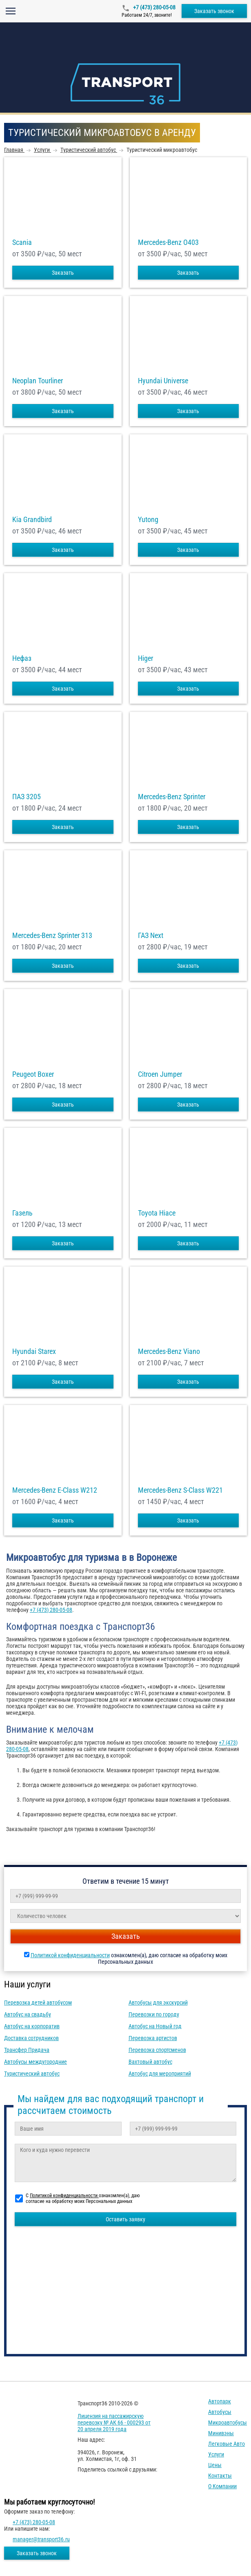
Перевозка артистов (153, 2038)
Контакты (220, 2475)
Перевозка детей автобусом (38, 2002)
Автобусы (219, 2412)
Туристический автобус (32, 2073)
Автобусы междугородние (35, 2061)
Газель (22, 1213)
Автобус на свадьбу (27, 2014)
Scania (22, 242)
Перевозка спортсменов (157, 2050)
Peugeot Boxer (33, 1074)
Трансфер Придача (26, 2050)
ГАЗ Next (150, 935)
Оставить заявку (125, 2219)
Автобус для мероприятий (160, 2073)
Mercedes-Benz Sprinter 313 (52, 935)
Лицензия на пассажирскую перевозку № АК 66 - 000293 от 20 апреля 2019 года (114, 2422)
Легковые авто (226, 2443)
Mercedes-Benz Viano (169, 1351)
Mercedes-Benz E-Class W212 (54, 1490)
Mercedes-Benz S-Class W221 (180, 1490)
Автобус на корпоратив (32, 2026)
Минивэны (221, 2433)
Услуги (216, 2454)
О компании (222, 2486)
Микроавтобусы (227, 2422)
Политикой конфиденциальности (70, 1955)
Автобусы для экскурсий (158, 2002)
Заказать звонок (214, 11)
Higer (145, 658)
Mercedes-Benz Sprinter (171, 796)
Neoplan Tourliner (37, 381)
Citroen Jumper (160, 1074)
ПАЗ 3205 (26, 796)
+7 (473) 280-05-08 (153, 7)
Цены (215, 2465)
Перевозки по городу (154, 2014)
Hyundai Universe (163, 381)
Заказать (63, 272)
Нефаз (21, 658)
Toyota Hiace (156, 1213)
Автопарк (219, 2401)
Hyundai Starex (34, 1351)
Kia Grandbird (32, 519)
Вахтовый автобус (150, 2061)
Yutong (148, 519)
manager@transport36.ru (41, 2539)
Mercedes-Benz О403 (168, 242)
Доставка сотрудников (31, 2038)
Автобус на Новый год (155, 2026)
